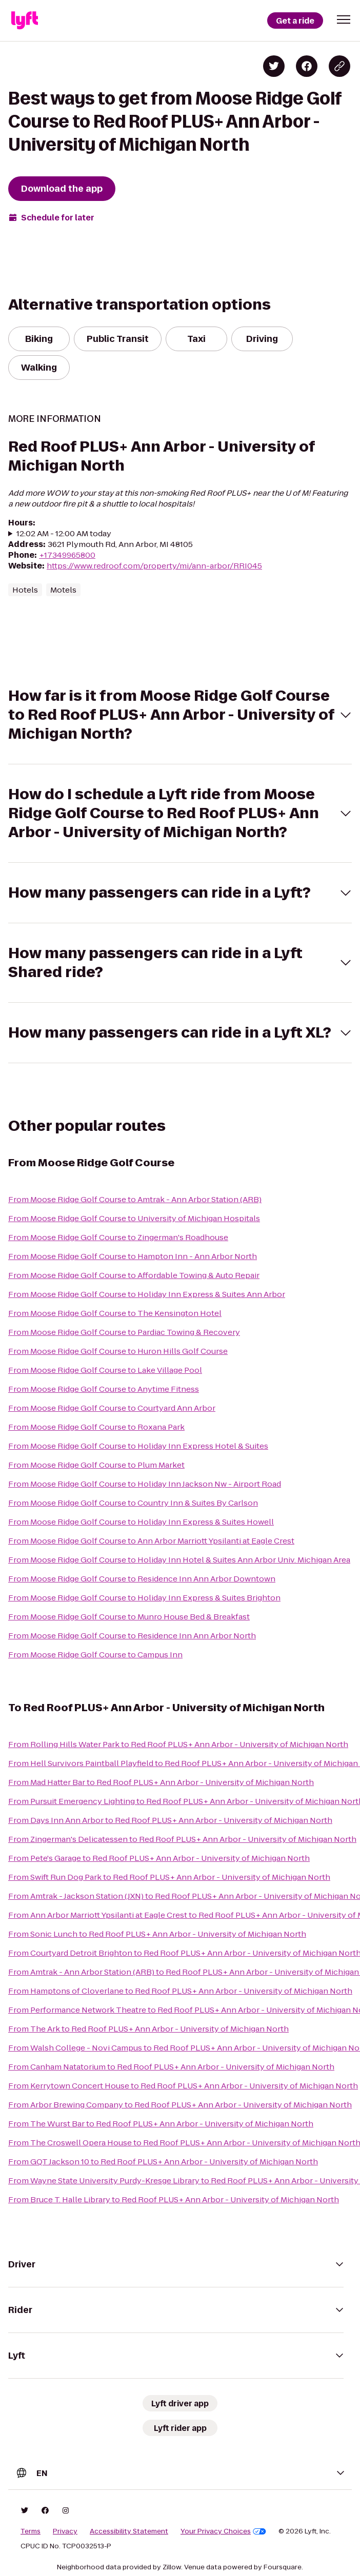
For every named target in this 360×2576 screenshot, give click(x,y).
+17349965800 (67, 555)
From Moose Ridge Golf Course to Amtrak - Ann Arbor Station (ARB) (135, 1199)
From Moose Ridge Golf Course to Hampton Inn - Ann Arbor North (132, 1256)
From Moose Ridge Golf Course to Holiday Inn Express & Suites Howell (141, 1521)
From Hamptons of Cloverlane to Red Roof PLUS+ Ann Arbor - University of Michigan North (180, 1990)
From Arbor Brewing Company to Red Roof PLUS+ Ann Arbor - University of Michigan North (180, 2104)
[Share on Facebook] (306, 66)
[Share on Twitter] (274, 66)
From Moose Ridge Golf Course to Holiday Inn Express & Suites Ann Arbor (146, 1294)
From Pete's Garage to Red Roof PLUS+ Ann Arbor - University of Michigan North (159, 1858)
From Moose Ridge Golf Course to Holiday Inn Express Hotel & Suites (138, 1446)
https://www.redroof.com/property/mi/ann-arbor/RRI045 (154, 565)
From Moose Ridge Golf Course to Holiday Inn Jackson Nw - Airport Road (144, 1483)
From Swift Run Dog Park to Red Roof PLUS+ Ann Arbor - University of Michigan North (169, 1877)
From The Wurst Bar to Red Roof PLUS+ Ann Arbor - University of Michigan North (160, 2123)
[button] (343, 19)
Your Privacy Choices (223, 2531)
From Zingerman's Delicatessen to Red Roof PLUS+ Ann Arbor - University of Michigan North (182, 1839)
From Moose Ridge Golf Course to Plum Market (96, 1464)
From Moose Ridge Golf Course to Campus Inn (95, 1654)
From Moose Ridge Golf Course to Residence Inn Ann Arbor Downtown (141, 1578)
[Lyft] (24, 20)
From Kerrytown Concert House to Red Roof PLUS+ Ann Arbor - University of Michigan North (183, 2085)
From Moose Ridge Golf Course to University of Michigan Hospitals (134, 1218)
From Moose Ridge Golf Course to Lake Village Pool (105, 1370)
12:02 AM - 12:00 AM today (63, 533)
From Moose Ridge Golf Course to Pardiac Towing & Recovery (124, 1332)
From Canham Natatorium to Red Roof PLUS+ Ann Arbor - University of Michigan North (171, 2066)
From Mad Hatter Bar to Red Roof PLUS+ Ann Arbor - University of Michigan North (161, 1782)
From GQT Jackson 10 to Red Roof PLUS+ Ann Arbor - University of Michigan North (163, 2161)
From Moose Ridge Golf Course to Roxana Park (96, 1427)
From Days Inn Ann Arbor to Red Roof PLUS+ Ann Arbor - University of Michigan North (170, 1820)
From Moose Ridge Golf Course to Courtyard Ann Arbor (111, 1408)
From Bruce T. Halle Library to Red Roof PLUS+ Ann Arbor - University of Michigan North (173, 2199)
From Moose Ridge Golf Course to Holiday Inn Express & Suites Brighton (144, 1597)
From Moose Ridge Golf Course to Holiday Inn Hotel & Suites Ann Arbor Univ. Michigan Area (179, 1559)
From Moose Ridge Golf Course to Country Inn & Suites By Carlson (133, 1502)
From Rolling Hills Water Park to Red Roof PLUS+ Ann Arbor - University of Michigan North (178, 1744)
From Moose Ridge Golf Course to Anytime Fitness (103, 1389)
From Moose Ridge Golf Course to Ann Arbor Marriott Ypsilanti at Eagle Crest (151, 1540)
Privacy (65, 2531)
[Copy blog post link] (339, 66)
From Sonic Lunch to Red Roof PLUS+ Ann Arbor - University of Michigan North (157, 1934)
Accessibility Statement (129, 2531)
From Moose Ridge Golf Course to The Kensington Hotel (115, 1313)
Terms (31, 2531)
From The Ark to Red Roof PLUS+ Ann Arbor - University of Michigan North (148, 2028)
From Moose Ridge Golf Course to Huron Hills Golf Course (118, 1351)
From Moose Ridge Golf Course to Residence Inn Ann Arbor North (132, 1635)
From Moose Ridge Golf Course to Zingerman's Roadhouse (118, 1237)
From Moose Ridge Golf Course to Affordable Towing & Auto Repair (133, 1275)
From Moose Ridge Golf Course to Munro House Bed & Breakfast (129, 1616)
